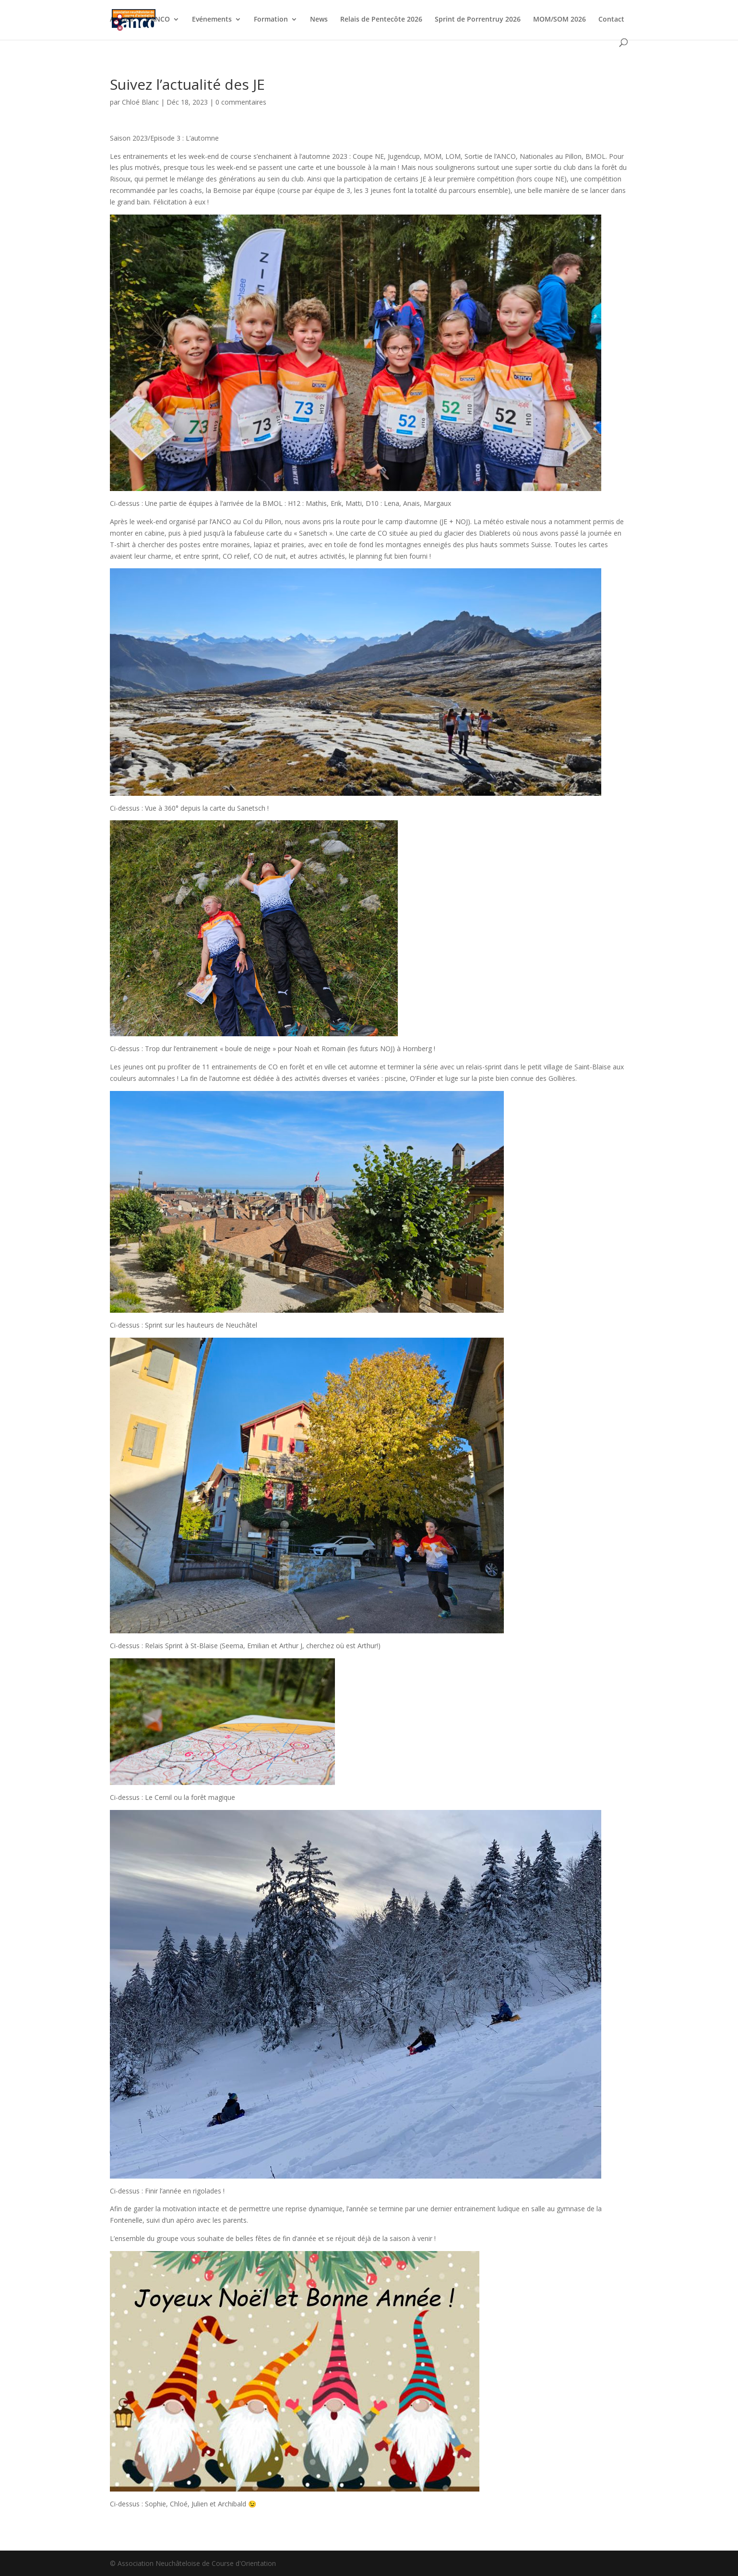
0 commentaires (240, 102)
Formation (271, 20)
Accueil (121, 20)
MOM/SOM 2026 (559, 20)
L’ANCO (157, 20)
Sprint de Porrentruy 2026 (478, 20)
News (319, 20)
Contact (611, 20)
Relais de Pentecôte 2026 (381, 20)
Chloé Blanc (140, 102)
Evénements (212, 20)
